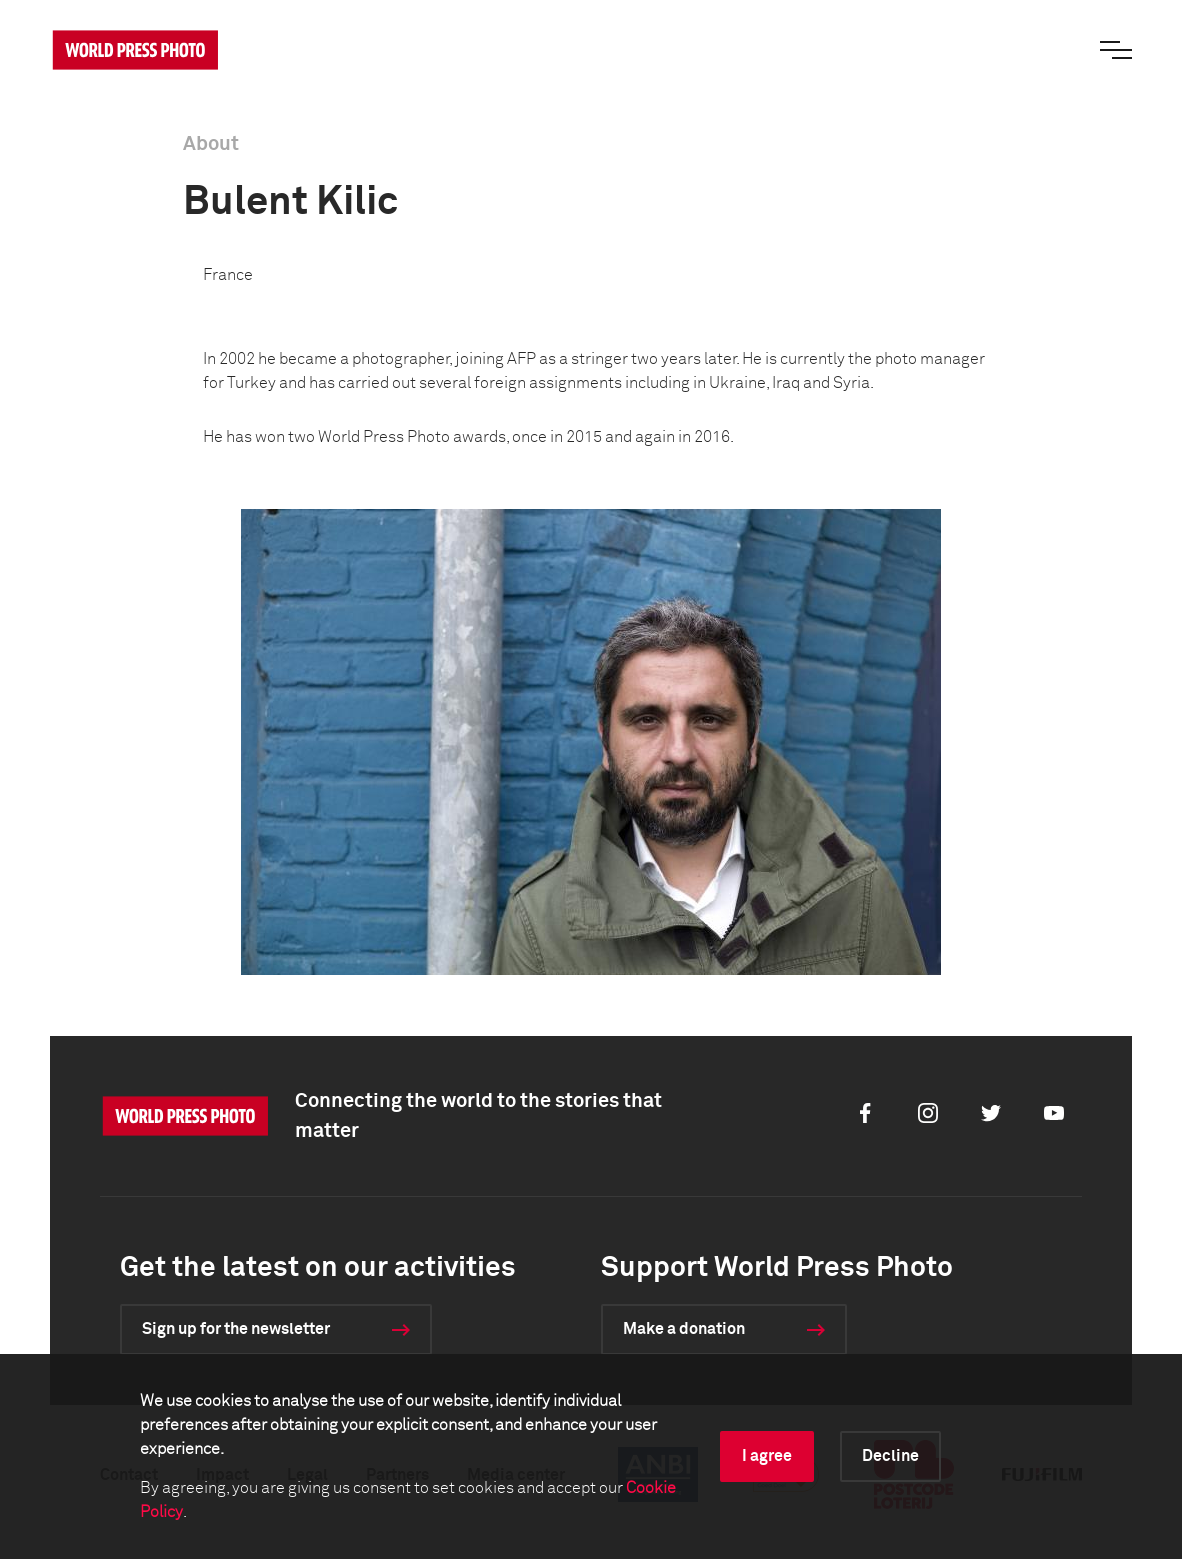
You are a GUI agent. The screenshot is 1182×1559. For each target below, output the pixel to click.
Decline (890, 1456)
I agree (767, 1456)
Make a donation (684, 1329)
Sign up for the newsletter (236, 1329)
